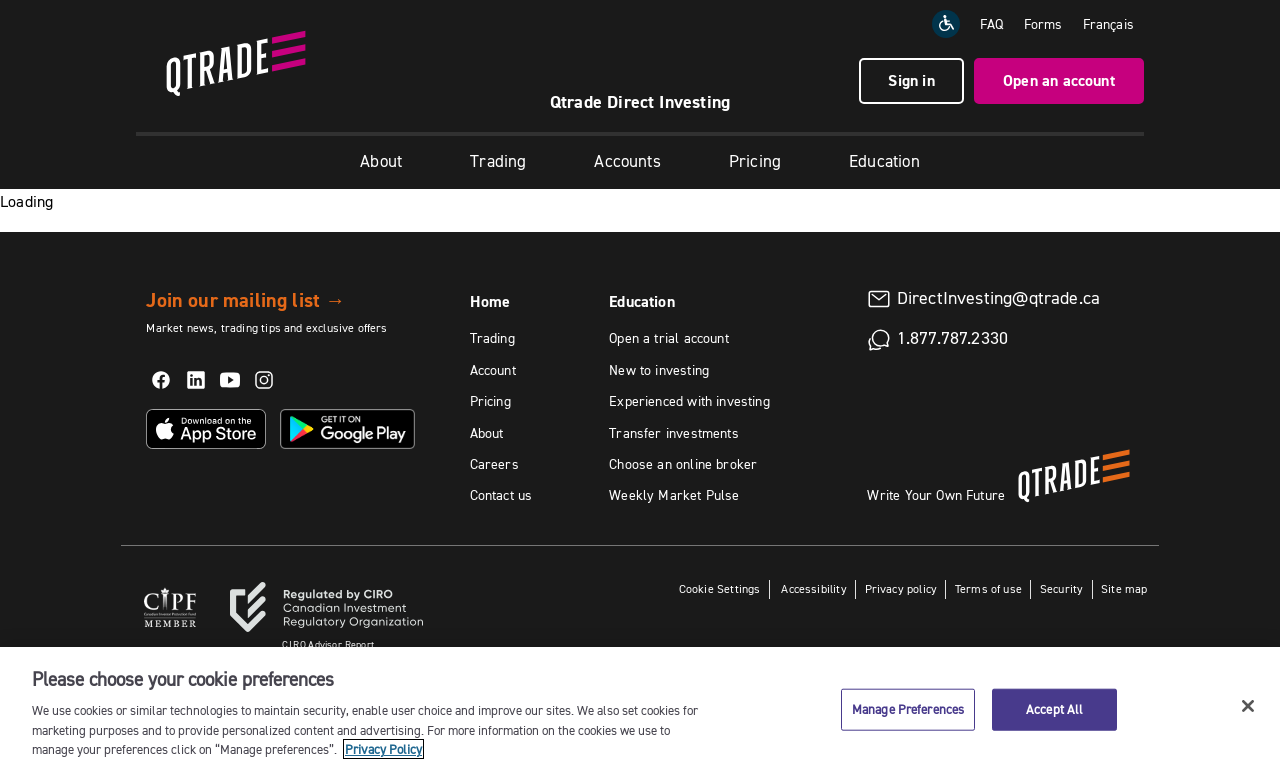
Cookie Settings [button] (720, 588)
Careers (494, 464)
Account (493, 370)
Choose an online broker (683, 464)
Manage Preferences (908, 709)
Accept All (1054, 709)
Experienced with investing (689, 401)
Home (490, 301)
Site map (1124, 588)
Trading (498, 161)
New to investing (659, 370)
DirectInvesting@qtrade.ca (999, 298)
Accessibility (812, 588)
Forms (1043, 24)
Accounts (627, 161)
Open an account (1059, 80)
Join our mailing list (245, 300)
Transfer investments (674, 433)
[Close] (1248, 706)
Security (1061, 588)
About (381, 161)
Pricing (755, 161)
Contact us (501, 495)
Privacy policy (901, 588)
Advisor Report (328, 644)
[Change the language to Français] (1108, 24)
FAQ (992, 24)
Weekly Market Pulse (674, 495)
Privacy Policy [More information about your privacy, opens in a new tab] (383, 749)
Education (884, 161)
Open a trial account (669, 338)
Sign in (911, 80)
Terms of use (988, 588)
